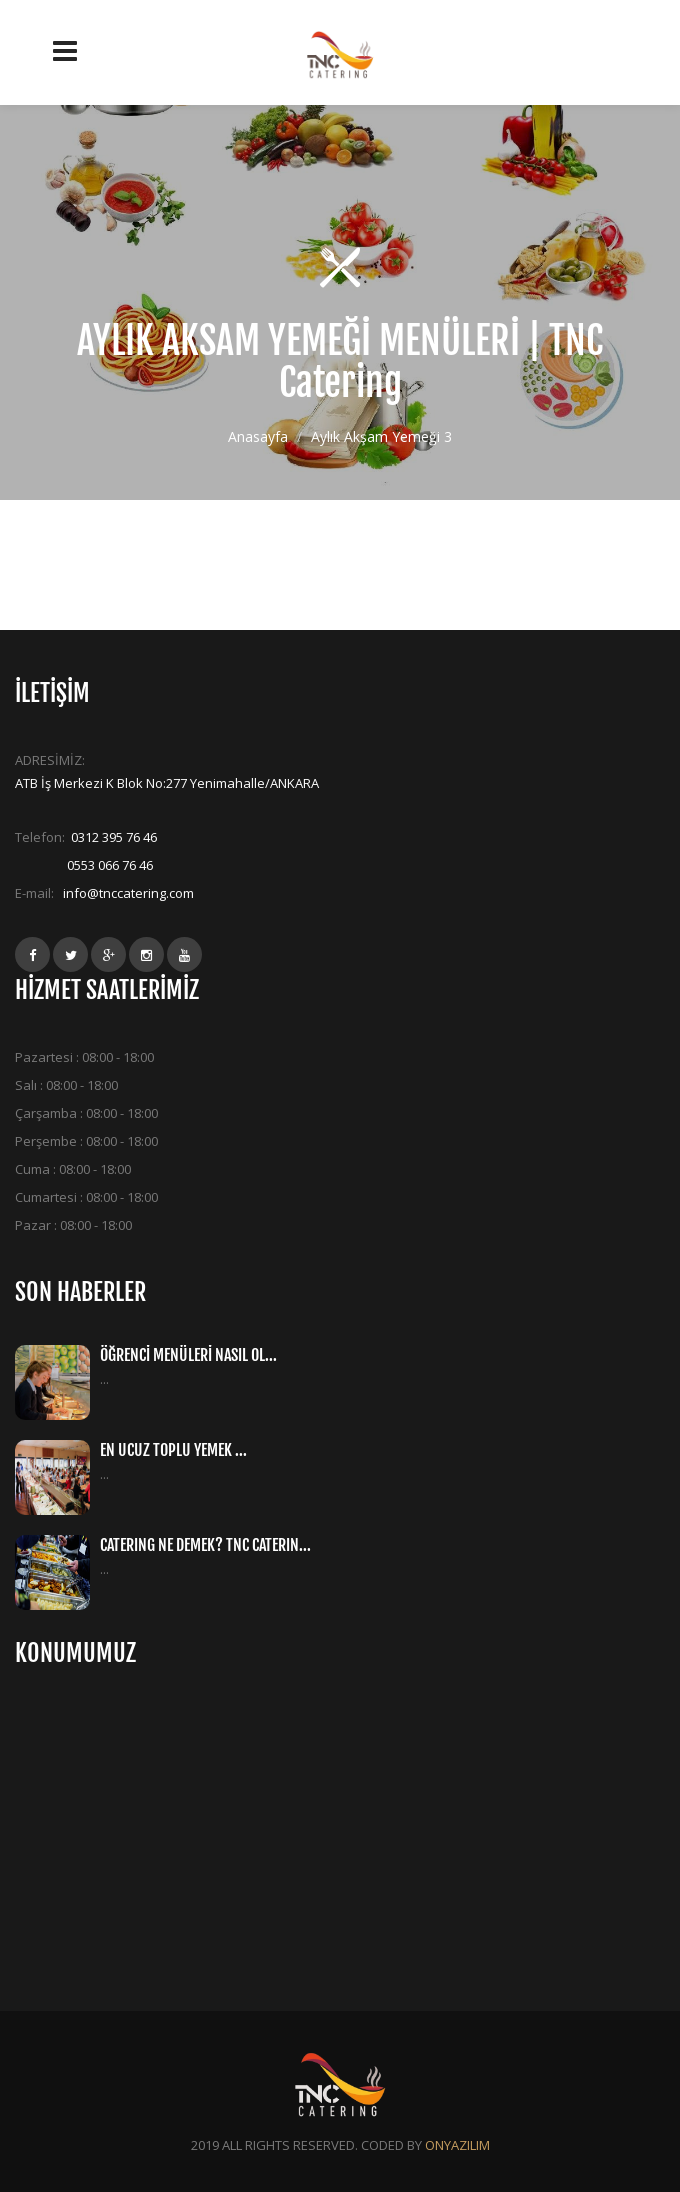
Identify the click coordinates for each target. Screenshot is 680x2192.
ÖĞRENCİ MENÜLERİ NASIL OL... (188, 1355)
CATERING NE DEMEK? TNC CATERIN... (205, 1545)
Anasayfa (258, 435)
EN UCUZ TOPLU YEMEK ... (173, 1450)
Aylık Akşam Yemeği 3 (381, 435)
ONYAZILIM (457, 2145)
